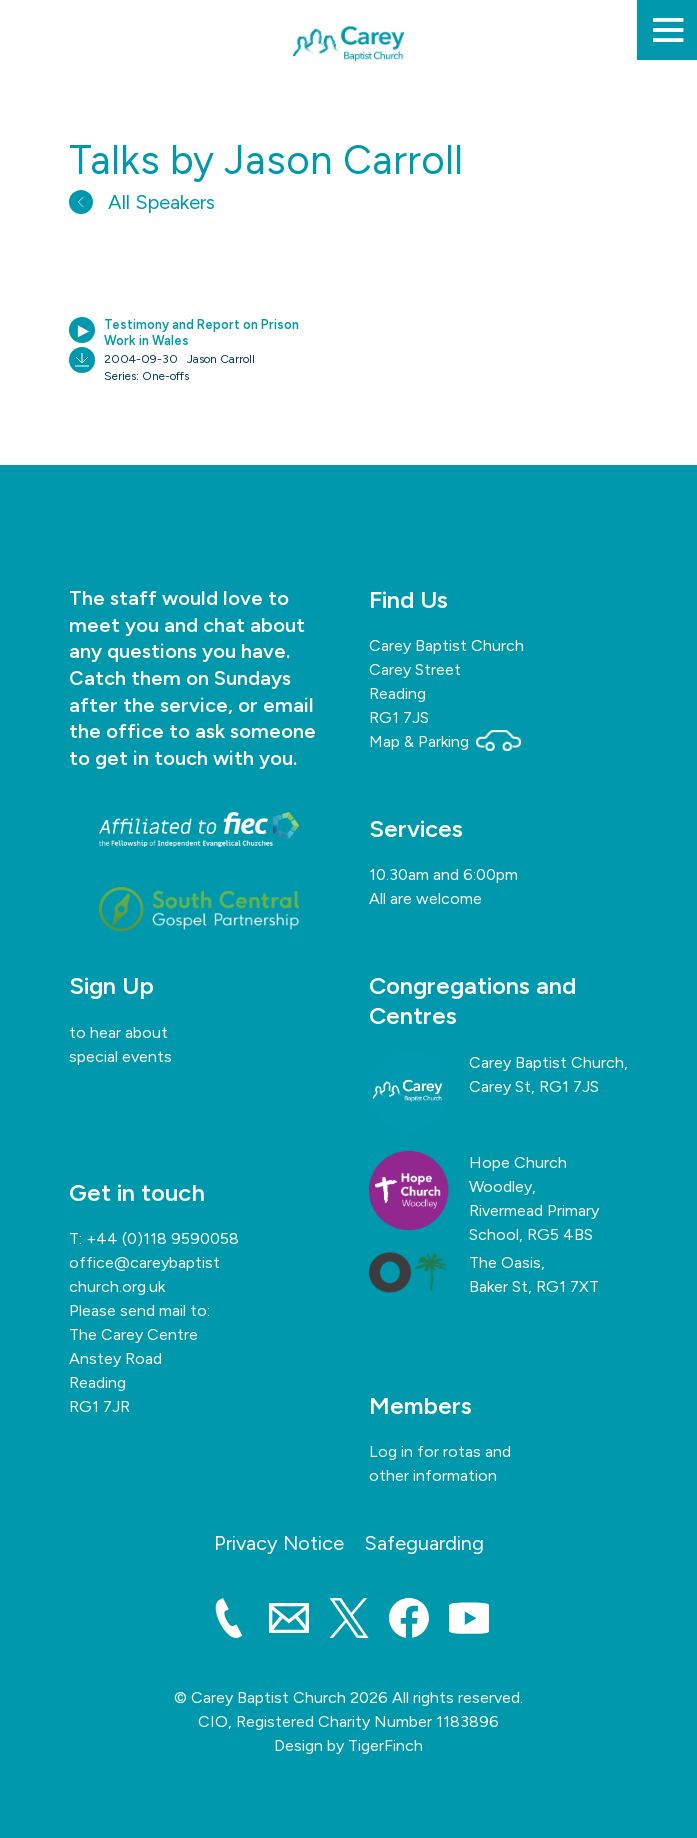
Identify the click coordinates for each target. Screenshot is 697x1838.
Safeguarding (424, 1543)
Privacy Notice (279, 1543)
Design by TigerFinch (348, 1745)
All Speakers (142, 202)
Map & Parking (445, 741)
